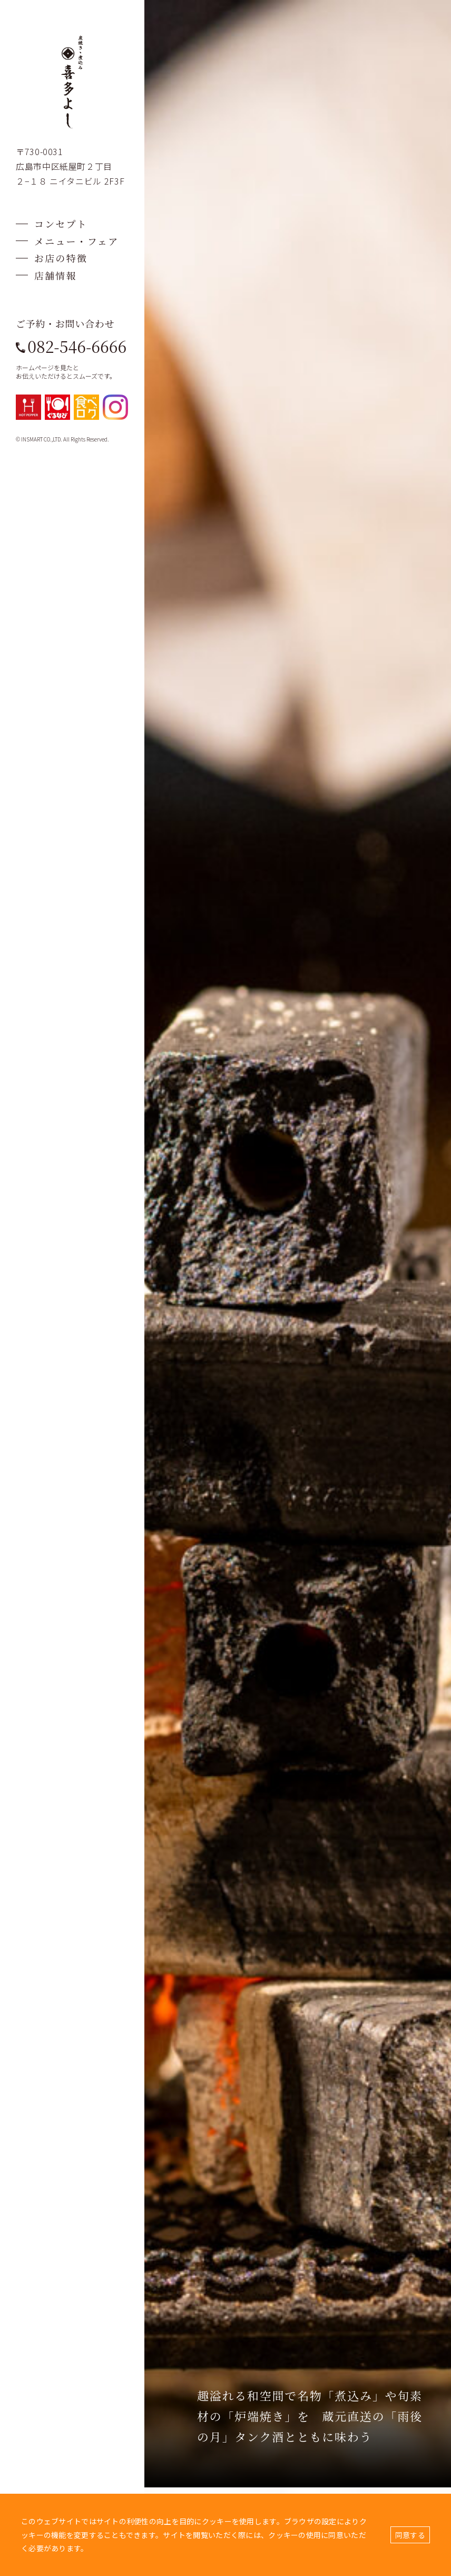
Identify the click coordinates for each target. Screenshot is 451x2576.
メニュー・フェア (76, 241)
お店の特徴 (60, 258)
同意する (410, 2535)
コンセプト (60, 223)
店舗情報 (55, 275)
